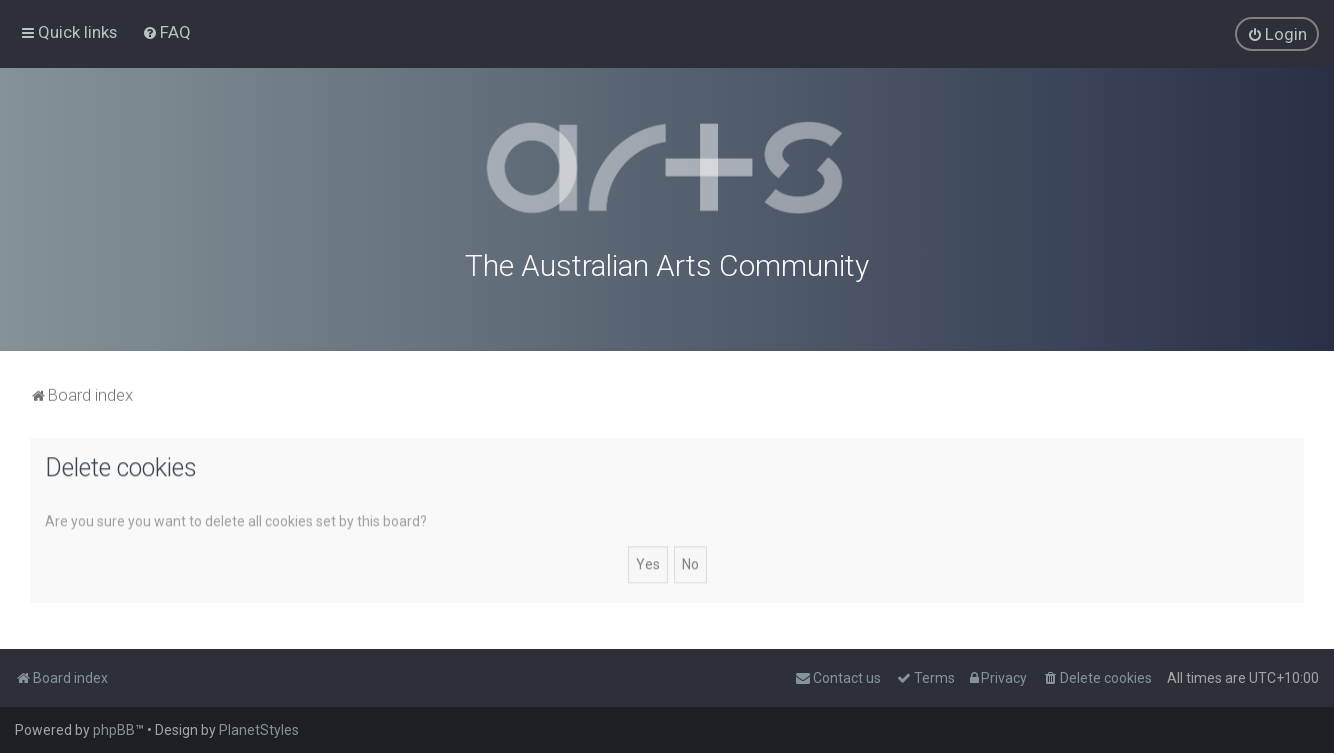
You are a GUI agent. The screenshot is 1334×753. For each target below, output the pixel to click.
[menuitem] (166, 32)
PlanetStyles (259, 730)
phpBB (114, 730)
